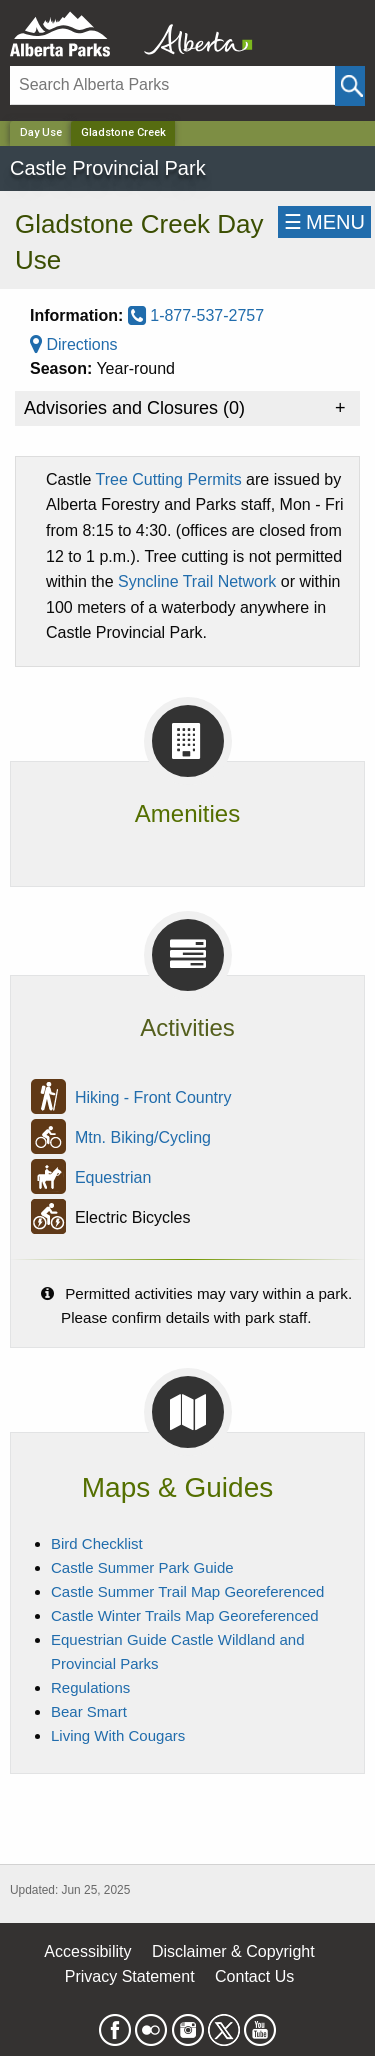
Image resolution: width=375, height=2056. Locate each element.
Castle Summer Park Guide (142, 1567)
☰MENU (324, 222)
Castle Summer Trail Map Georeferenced (187, 1591)
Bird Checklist (97, 1543)
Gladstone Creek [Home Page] (123, 132)
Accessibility (87, 1951)
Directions (74, 344)
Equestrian (113, 1177)
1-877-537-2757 (196, 315)
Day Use (41, 132)
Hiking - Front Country (153, 1097)
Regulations (90, 1687)
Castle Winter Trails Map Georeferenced (185, 1615)
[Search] (172, 85)
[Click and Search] (350, 86)
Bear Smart (89, 1711)
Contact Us (254, 1976)
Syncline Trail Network (197, 581)
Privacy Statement (130, 1976)
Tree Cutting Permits (169, 479)
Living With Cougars (118, 1735)
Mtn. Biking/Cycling (143, 1137)
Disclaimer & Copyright (233, 1951)
